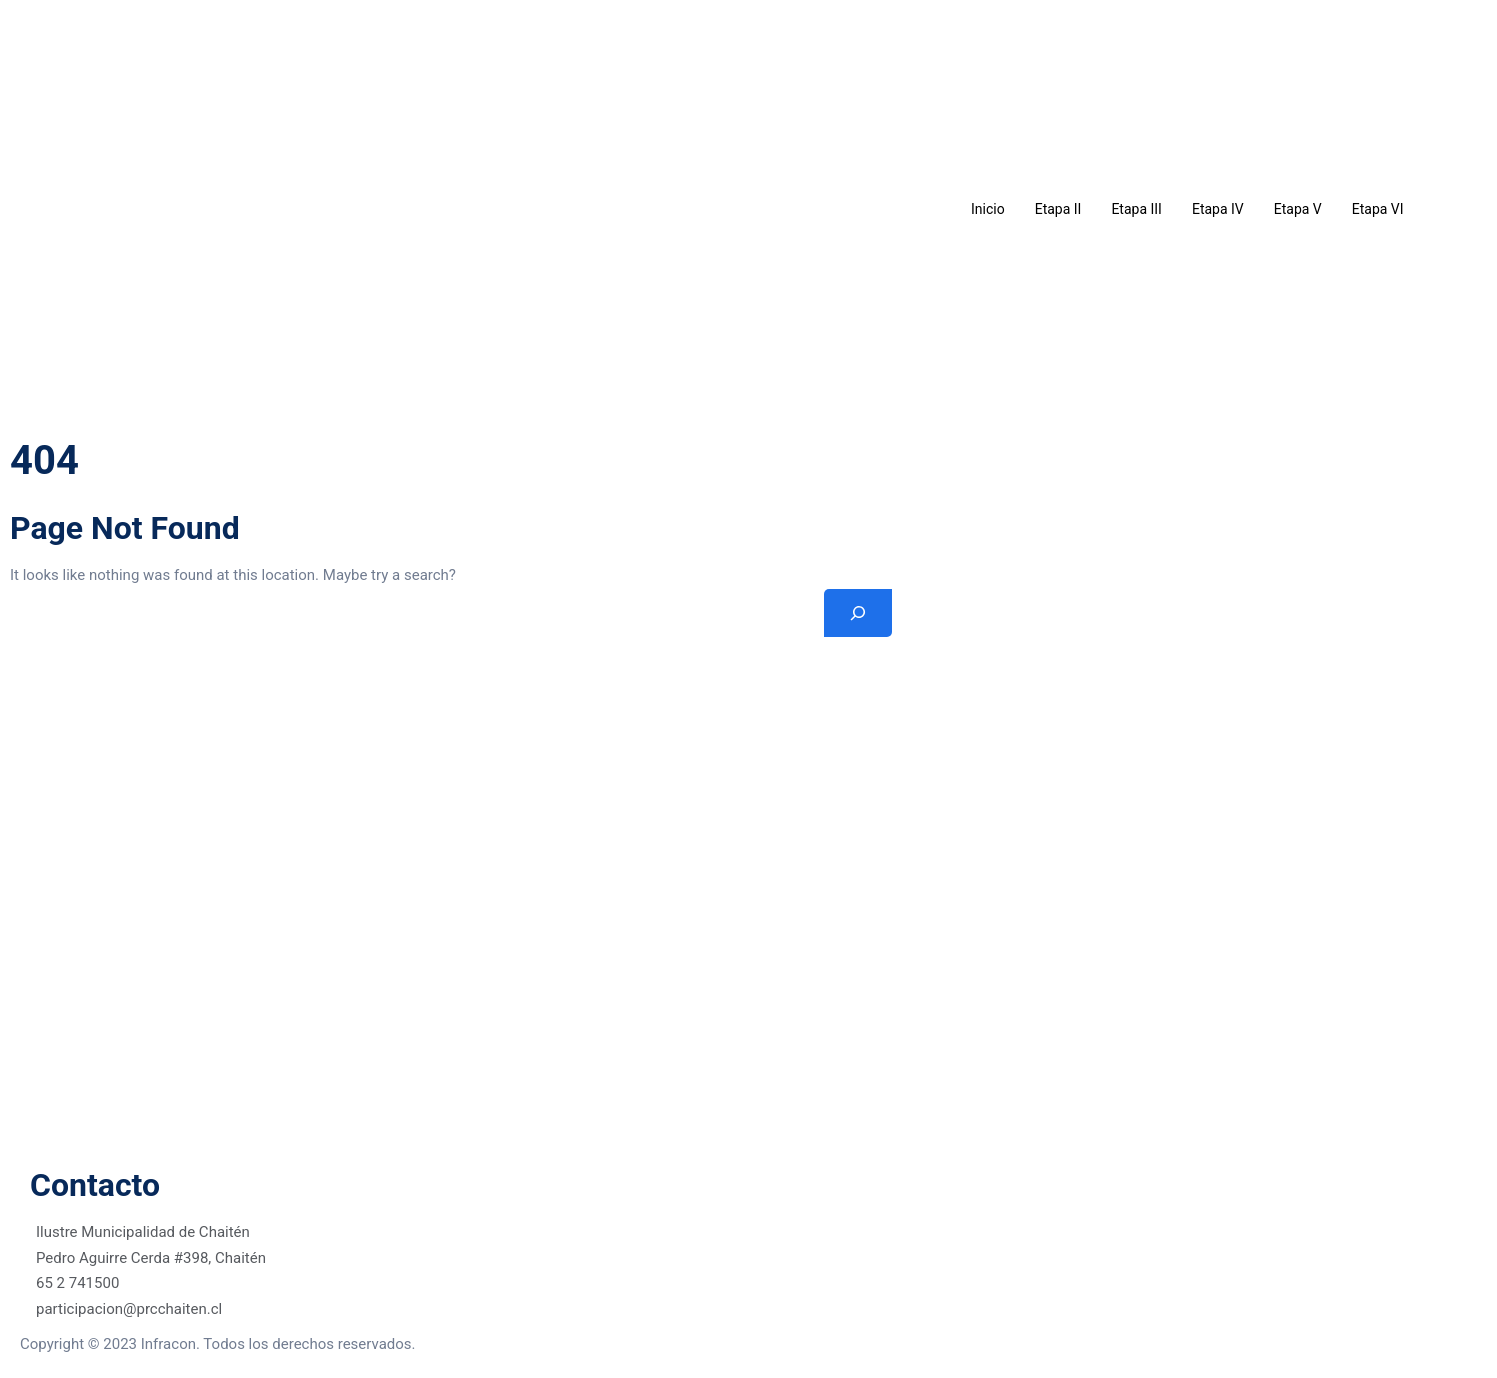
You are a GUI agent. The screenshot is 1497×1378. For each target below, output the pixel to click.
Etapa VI (1378, 209)
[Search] (858, 613)
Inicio (988, 209)
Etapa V (1298, 209)
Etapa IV (1218, 209)
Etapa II (1058, 209)
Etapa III (1136, 209)
